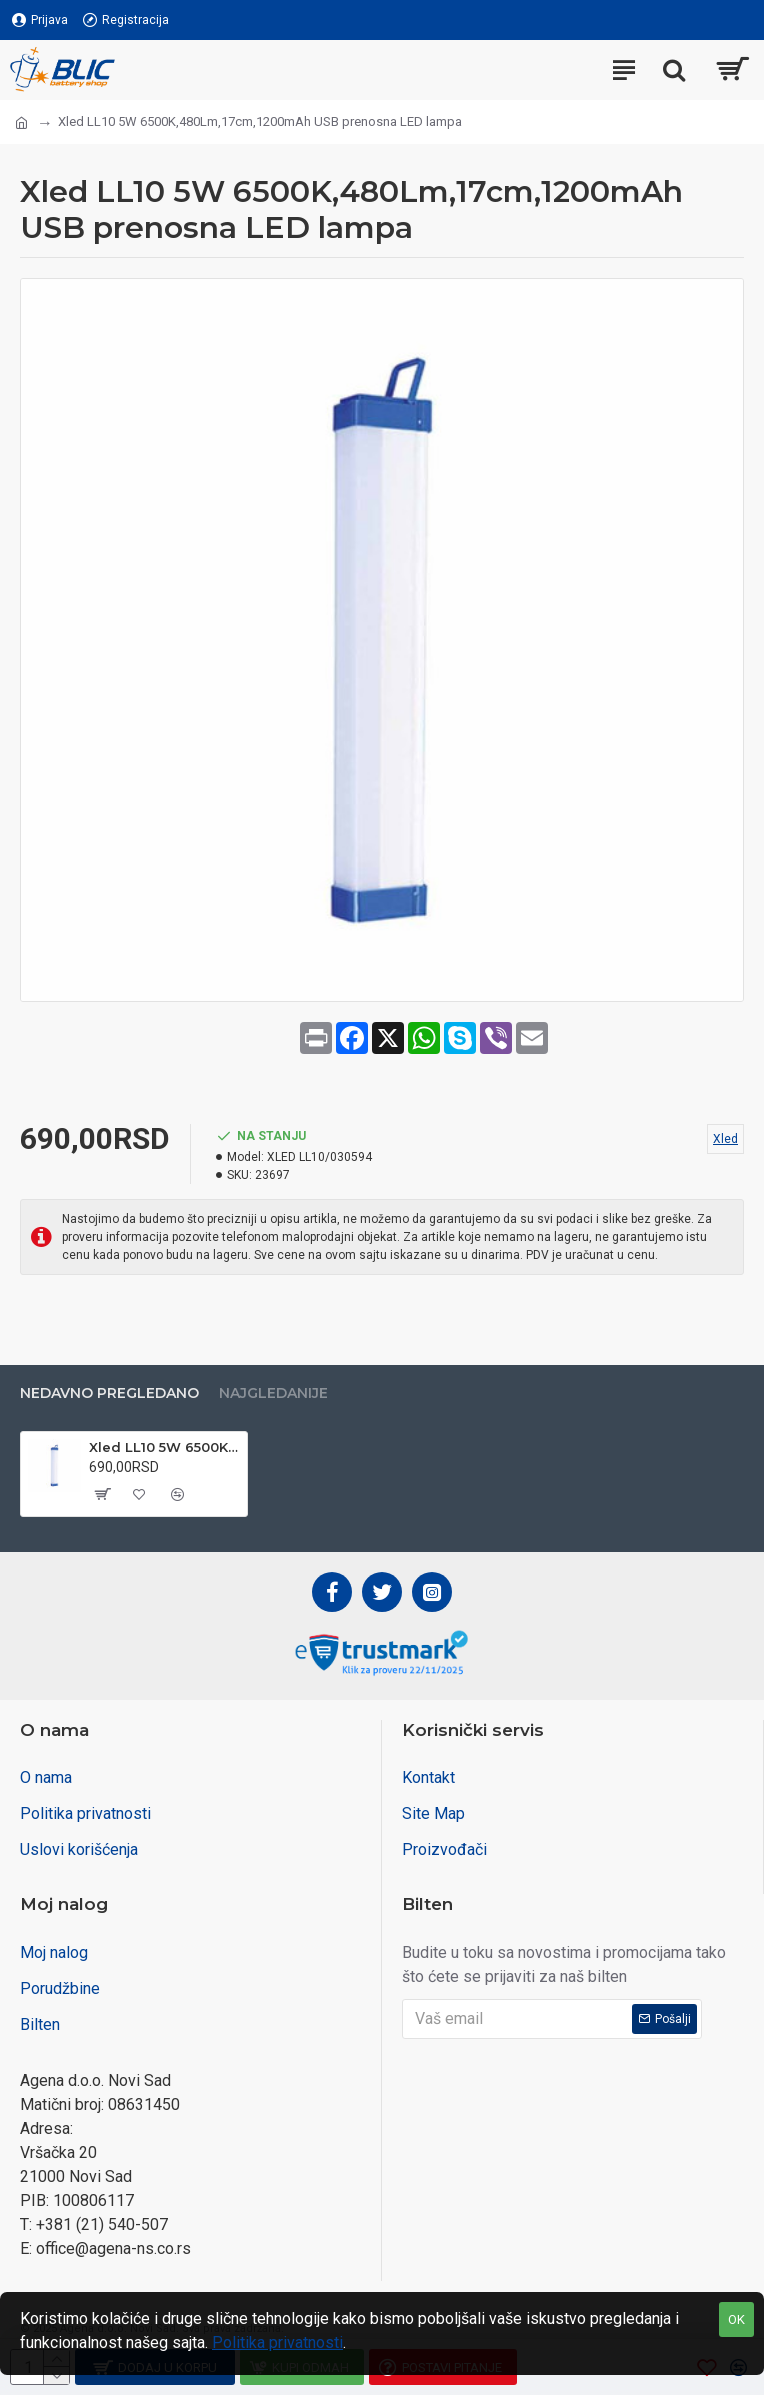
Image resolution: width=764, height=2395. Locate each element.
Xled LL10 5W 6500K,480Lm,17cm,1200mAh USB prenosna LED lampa (164, 1447)
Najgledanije (273, 1393)
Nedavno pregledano (109, 1393)
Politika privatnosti (277, 2342)
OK (736, 2319)
